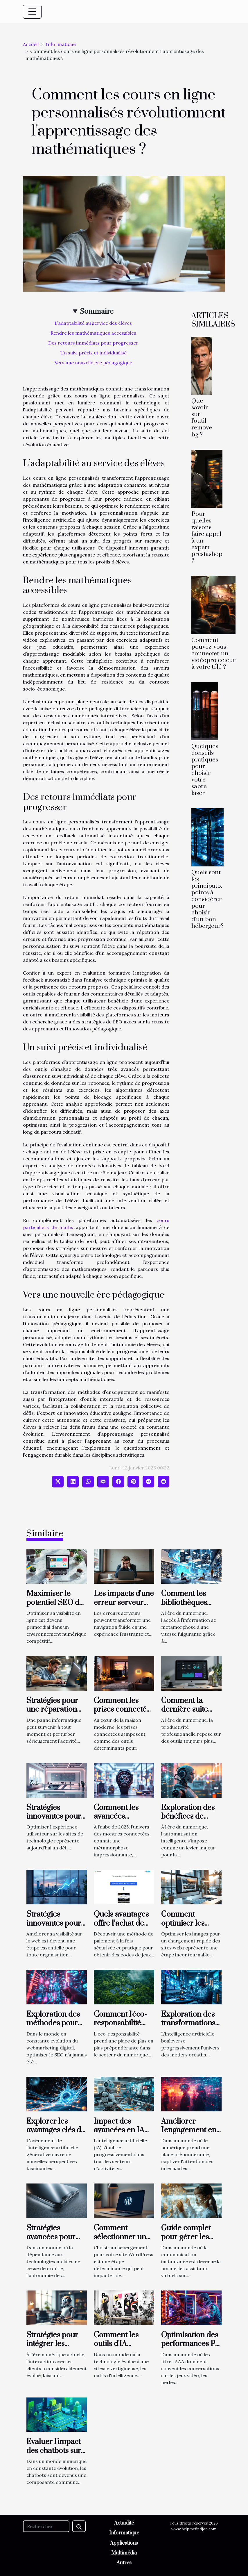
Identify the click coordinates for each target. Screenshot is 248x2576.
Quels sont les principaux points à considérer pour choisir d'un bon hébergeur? (207, 899)
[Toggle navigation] (32, 12)
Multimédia (124, 2553)
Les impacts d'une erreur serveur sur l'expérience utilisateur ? (124, 1607)
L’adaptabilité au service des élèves (93, 323)
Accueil (31, 44)
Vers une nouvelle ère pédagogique (93, 362)
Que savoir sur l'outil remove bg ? (201, 417)
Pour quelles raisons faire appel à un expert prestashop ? (206, 537)
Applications (124, 2543)
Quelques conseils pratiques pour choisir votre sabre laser (204, 770)
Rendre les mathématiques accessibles (93, 333)
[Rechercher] (46, 2526)
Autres (124, 2563)
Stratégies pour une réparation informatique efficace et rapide (55, 1714)
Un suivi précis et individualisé (93, 353)
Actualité (124, 2523)
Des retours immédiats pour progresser (93, 343)
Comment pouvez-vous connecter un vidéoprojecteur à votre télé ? (213, 653)
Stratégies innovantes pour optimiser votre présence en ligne (56, 1928)
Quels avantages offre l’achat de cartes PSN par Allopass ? (121, 1928)
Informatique (61, 44)
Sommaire (97, 311)
